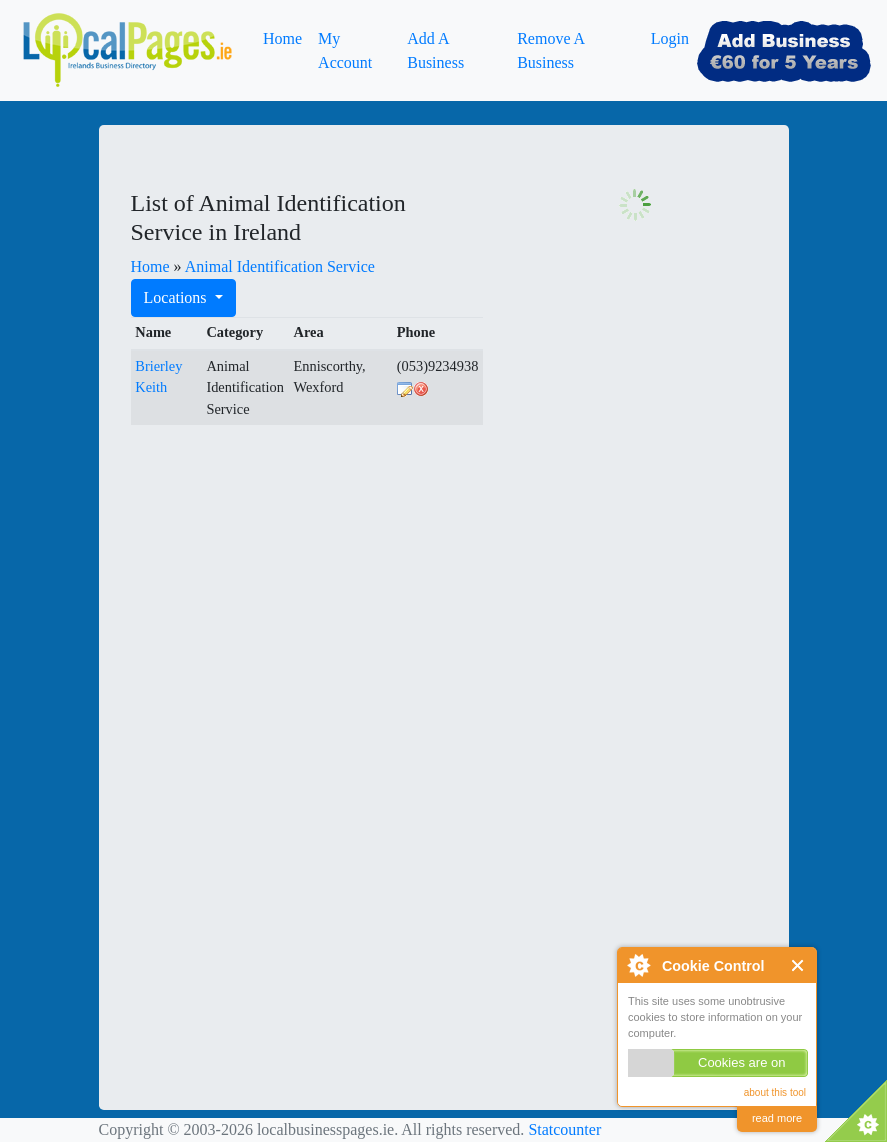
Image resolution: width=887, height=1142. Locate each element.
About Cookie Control (638, 965)
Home (282, 38)
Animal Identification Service (280, 266)
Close (798, 965)
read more (777, 1118)
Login (670, 38)
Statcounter (564, 1129)
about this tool (775, 1092)
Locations (177, 297)
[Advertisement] (281, 566)
